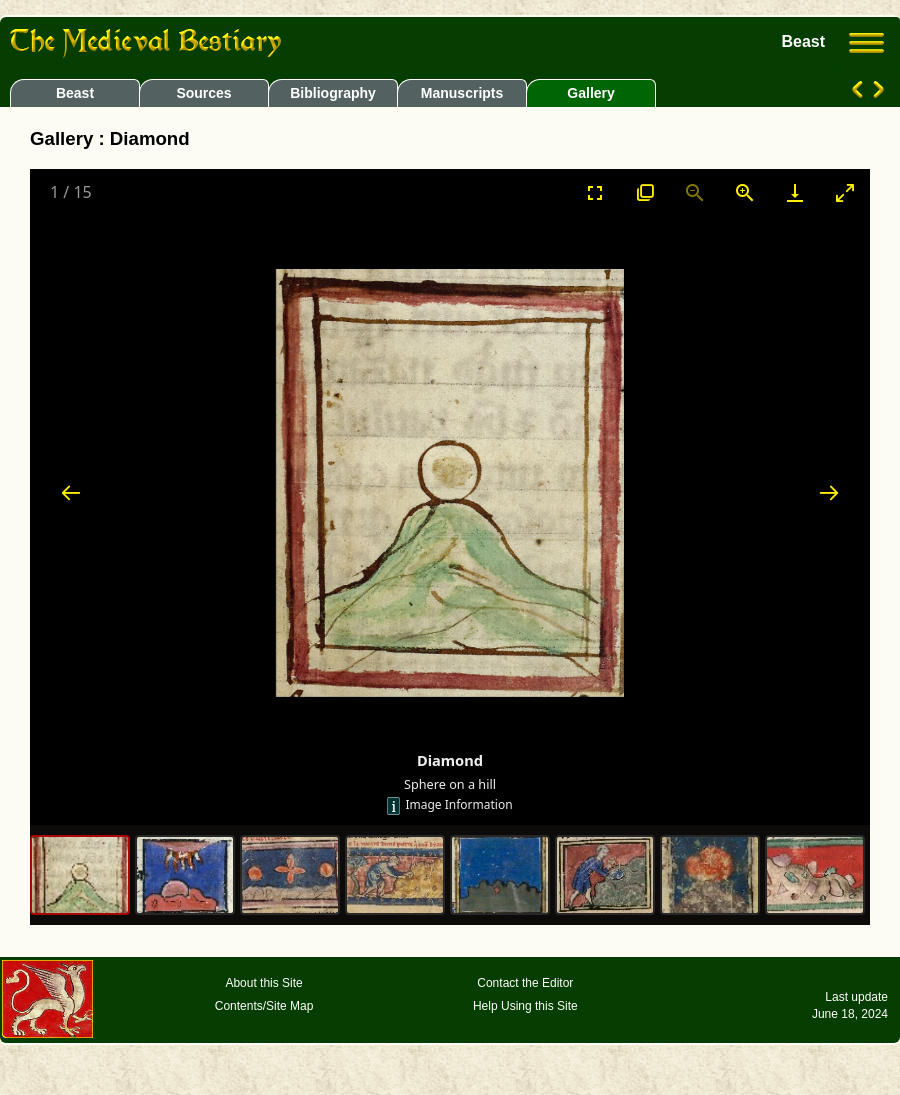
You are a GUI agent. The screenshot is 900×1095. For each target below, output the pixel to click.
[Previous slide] (71, 492)
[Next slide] (829, 492)
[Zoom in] (745, 192)
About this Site (263, 983)
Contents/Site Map (264, 1006)
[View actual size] (645, 192)
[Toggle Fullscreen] (595, 192)
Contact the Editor (525, 983)
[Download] (795, 192)
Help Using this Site (525, 1006)
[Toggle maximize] (845, 192)
